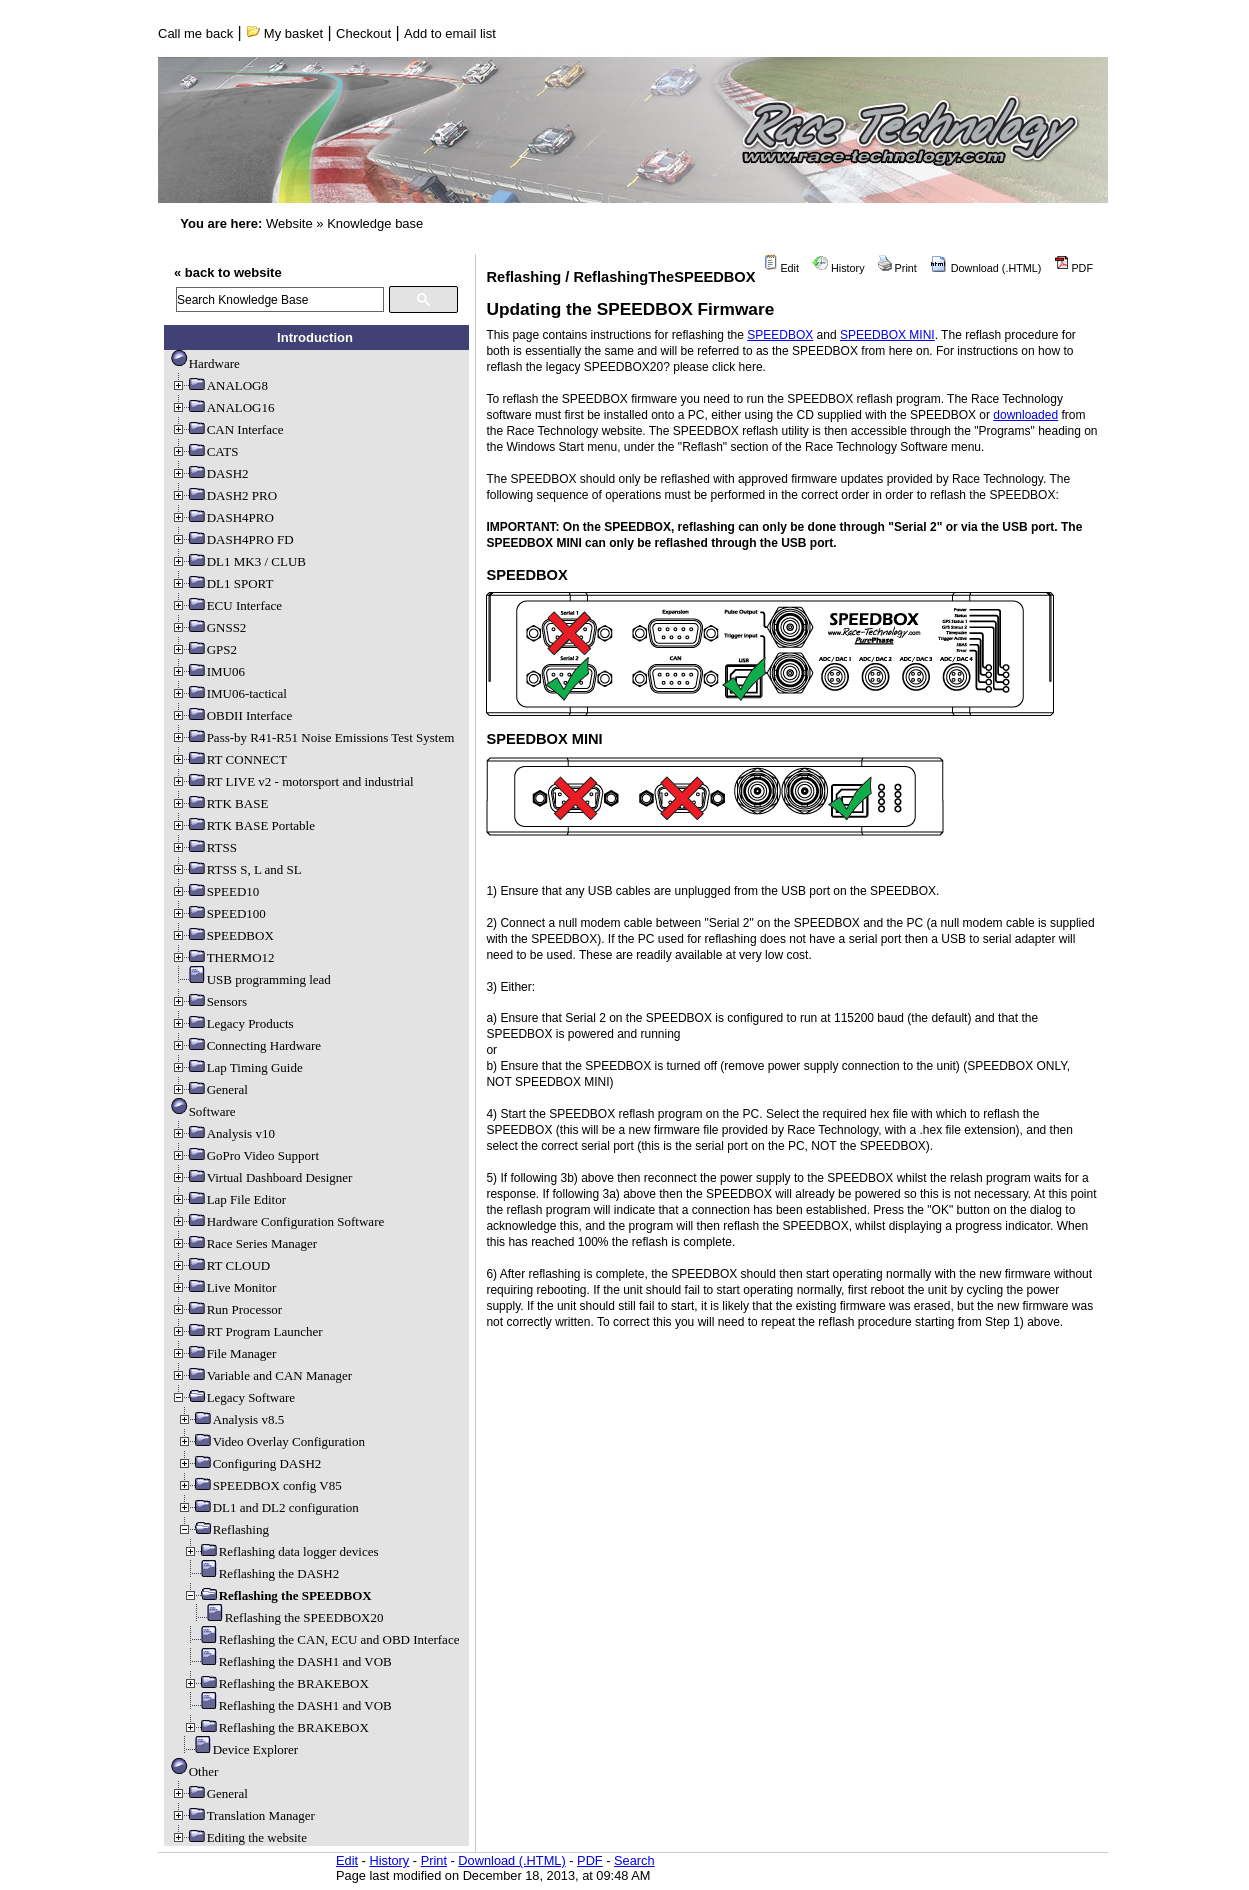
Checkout (363, 33)
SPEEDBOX (222, 935)
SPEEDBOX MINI (887, 335)
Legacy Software (233, 1397)
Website (289, 223)
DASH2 (210, 473)
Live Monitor (224, 1287)
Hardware (205, 363)
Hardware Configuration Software (278, 1221)
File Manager (224, 1353)
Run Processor (226, 1309)
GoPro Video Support (245, 1155)
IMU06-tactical (229, 693)
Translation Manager (243, 1815)
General (209, 1089)
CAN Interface (227, 429)
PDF (1073, 268)
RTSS (204, 847)
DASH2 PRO (224, 495)
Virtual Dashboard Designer (262, 1177)
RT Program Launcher (247, 1331)
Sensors (209, 1001)
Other (195, 1771)
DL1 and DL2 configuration (268, 1507)
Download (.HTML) (986, 268)
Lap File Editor (228, 1199)
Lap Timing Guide (237, 1067)
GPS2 (204, 649)
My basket (284, 33)
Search (634, 1860)
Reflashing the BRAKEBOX (276, 1683)
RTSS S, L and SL (236, 869)
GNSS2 (209, 627)
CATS (205, 451)
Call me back (195, 33)
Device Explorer (238, 1749)
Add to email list (450, 33)
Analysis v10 (223, 1133)
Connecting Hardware (246, 1045)
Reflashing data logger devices (281, 1551)
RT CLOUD (221, 1265)
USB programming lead (251, 979)
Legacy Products (232, 1023)
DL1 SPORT (222, 583)
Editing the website (239, 1837)
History (838, 268)
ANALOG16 (223, 407)
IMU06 (208, 671)
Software (203, 1111)
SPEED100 (218, 913)
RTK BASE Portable (243, 825)
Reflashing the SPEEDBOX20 (286, 1617)
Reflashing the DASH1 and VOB (287, 1661)
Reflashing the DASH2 (261, 1573)
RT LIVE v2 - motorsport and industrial (292, 781)
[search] (280, 299)
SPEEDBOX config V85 (259, 1485)
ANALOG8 (219, 385)
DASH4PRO (222, 517)
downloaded (1025, 415)
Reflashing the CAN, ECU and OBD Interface (321, 1639)
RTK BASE (220, 803)
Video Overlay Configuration (271, 1441)
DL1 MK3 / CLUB (238, 561)
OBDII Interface (232, 715)
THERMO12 (223, 957)
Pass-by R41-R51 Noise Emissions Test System (313, 737)
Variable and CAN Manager (261, 1375)
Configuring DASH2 (249, 1463)
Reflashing (223, 1529)
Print (897, 268)
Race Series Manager (244, 1243)
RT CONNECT (229, 759)
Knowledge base (375, 223)
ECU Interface (226, 605)
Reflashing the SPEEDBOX (277, 1595)
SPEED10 (215, 891)
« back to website (228, 272)
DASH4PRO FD (232, 539)
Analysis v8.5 (231, 1419)
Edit (781, 268)
